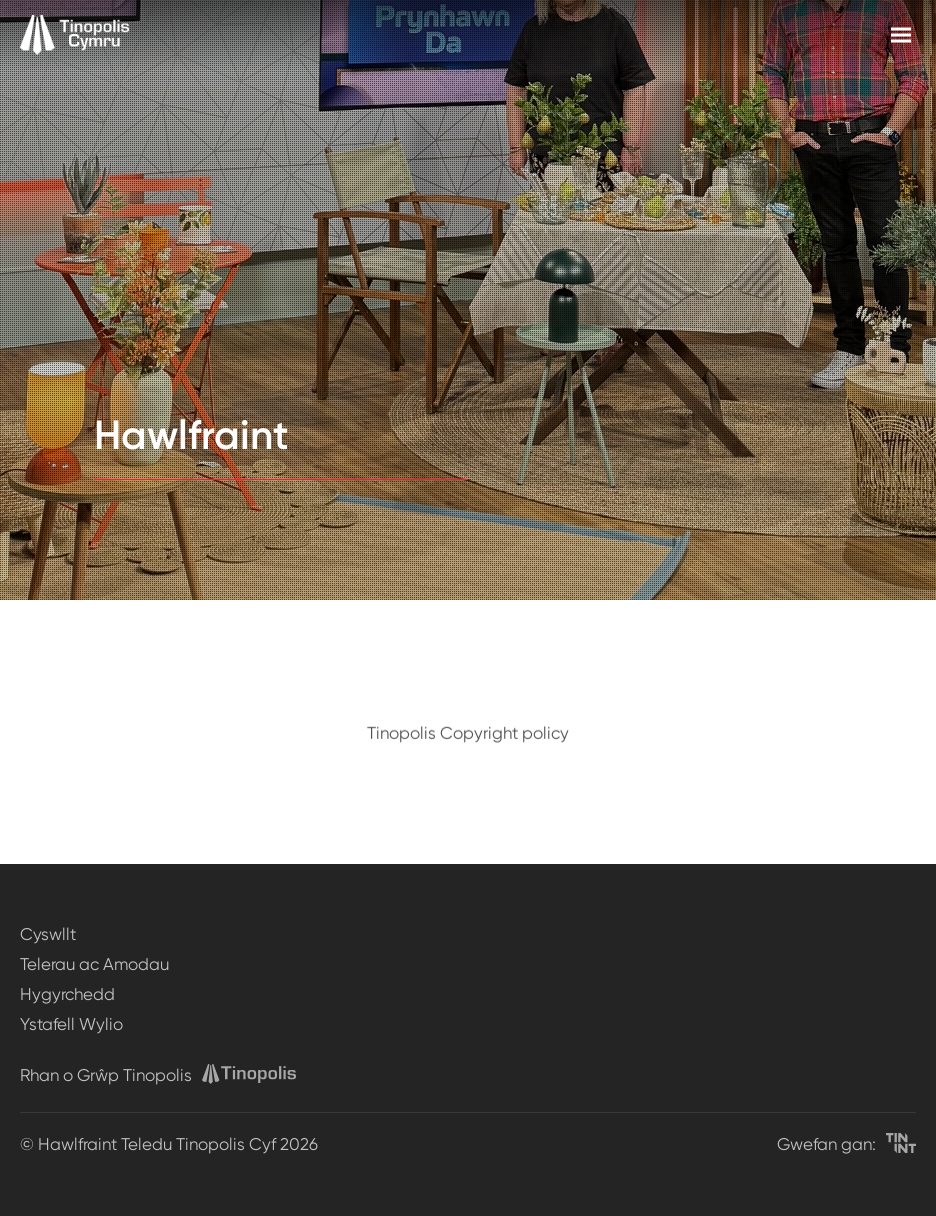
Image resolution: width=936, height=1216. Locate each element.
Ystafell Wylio (71, 1024)
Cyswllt (48, 934)
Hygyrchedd (67, 994)
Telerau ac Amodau (94, 964)
